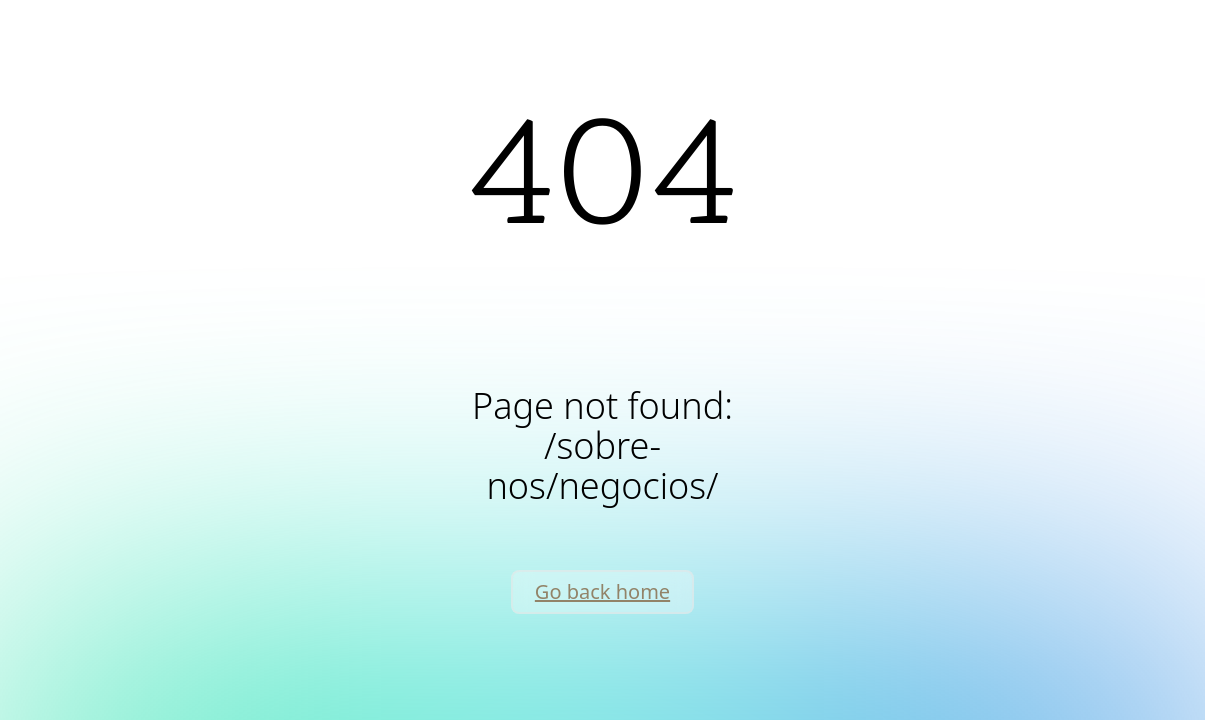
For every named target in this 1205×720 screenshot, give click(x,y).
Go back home (602, 591)
